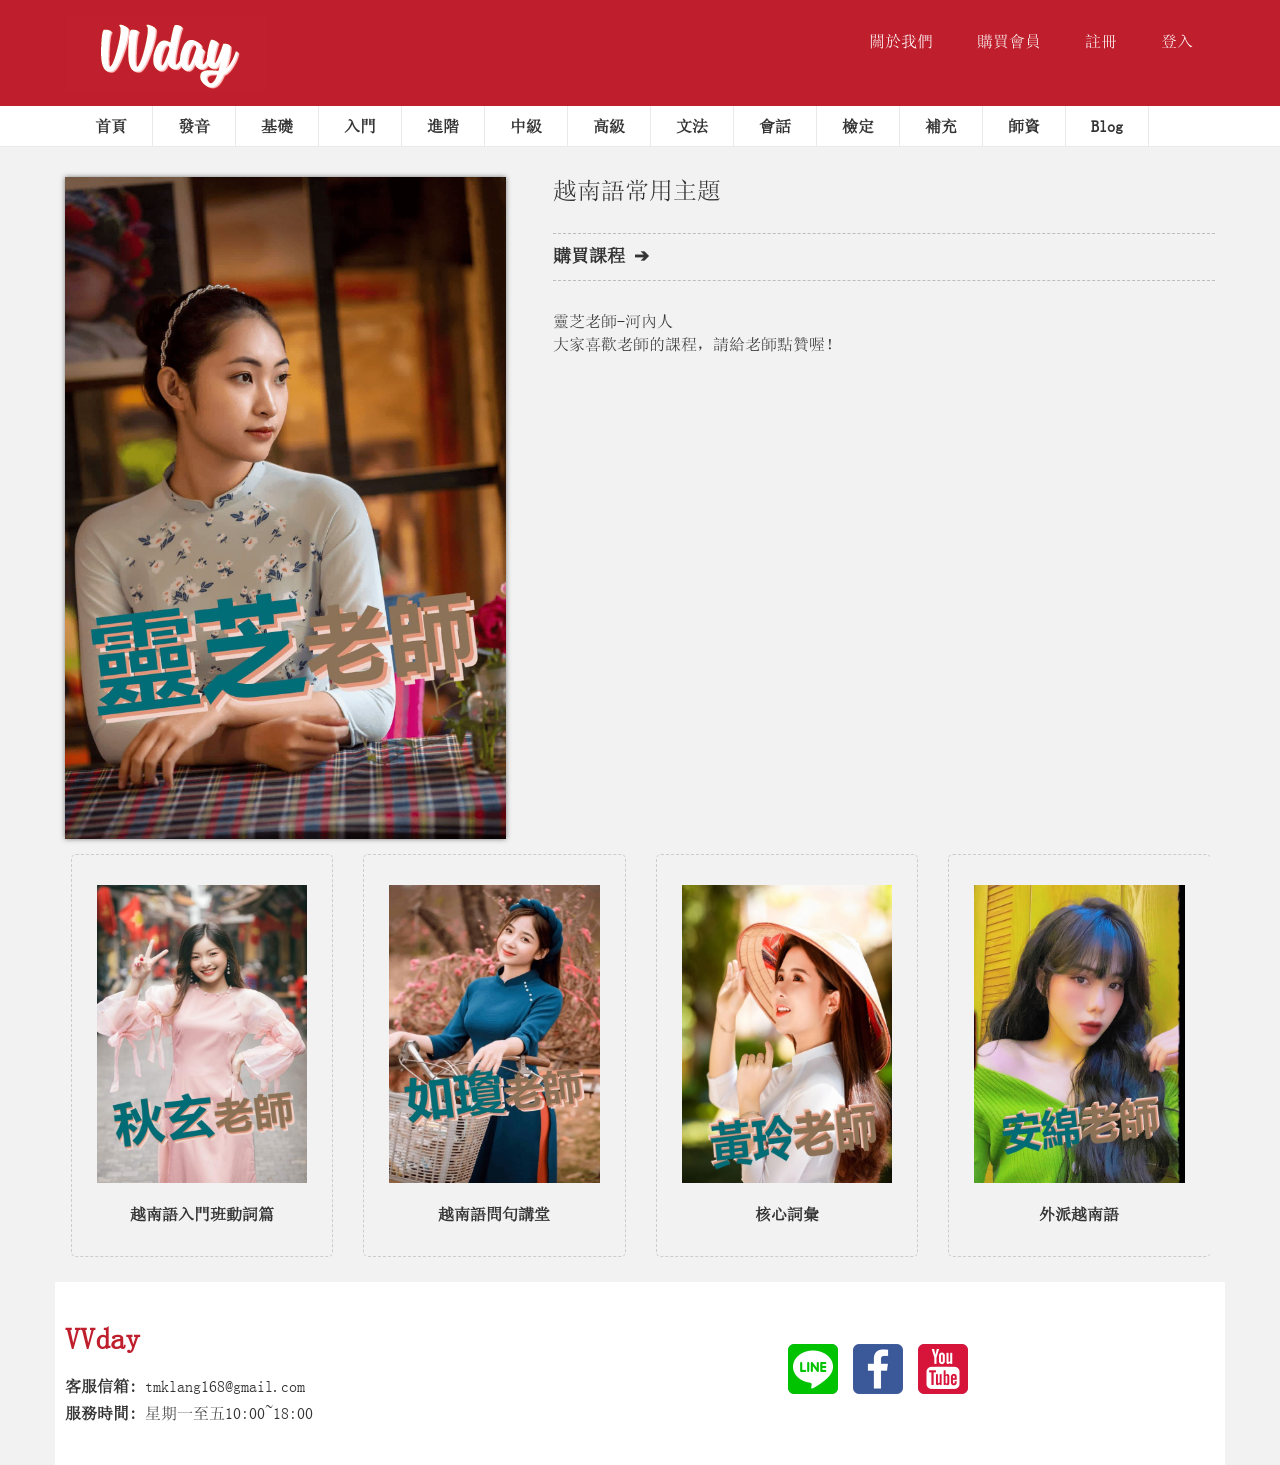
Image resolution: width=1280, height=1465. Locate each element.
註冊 (1101, 41)
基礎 (277, 126)
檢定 (858, 126)
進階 (443, 126)
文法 (692, 126)
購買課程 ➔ (601, 256)
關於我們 (901, 41)
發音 (194, 126)
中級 (526, 126)
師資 (1024, 126)
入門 (360, 126)
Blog (1107, 126)
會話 (775, 126)
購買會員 (1009, 41)
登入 (1177, 41)
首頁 (111, 126)
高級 (609, 126)
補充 (941, 126)
